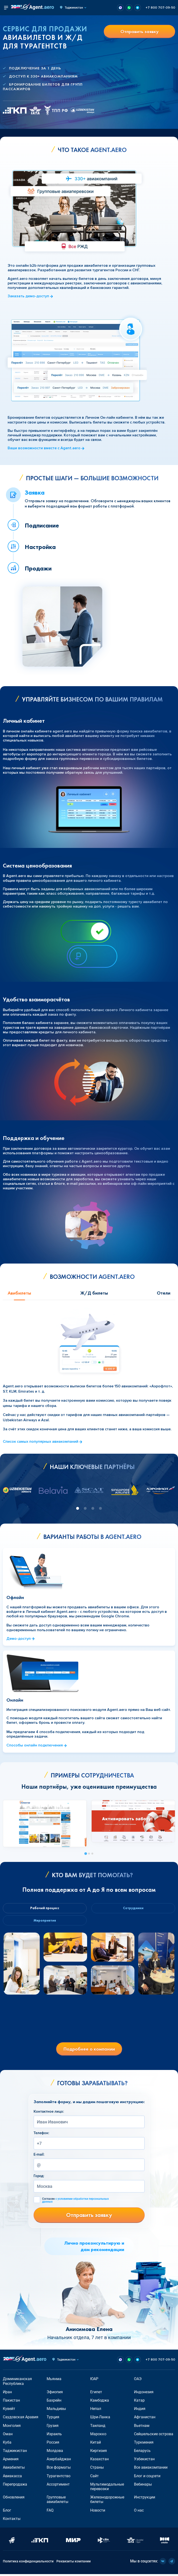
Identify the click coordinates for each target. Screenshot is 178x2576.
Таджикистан (15, 2452)
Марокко (98, 2436)
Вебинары (143, 2486)
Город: (39, 2178)
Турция (53, 2419)
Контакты (11, 2520)
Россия (53, 2444)
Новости (97, 2512)
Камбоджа (99, 2402)
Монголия (12, 2427)
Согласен (75, 2202)
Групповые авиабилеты (57, 2501)
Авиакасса (12, 2478)
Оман (8, 2436)
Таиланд (97, 2427)
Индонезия (143, 2394)
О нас (139, 2512)
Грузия (53, 2427)
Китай (95, 2444)
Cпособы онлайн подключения (36, 1745)
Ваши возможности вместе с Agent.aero (46, 448)
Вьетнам (141, 2427)
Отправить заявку (139, 31)
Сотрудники (134, 1909)
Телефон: (41, 2135)
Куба (7, 2444)
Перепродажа (15, 2486)
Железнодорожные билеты (107, 2501)
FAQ (50, 2512)
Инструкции (144, 2499)
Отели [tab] (163, 1293)
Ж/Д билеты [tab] (94, 1293)
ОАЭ (138, 2381)
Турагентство (58, 2478)
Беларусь (142, 2452)
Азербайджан (59, 2461)
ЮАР (94, 2381)
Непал (95, 2410)
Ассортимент (58, 2486)
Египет (96, 2394)
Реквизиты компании (73, 2563)
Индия (139, 2410)
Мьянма (54, 2381)
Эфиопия (55, 2394)
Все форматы (59, 2469)
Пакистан (11, 2402)
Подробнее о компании (89, 2051)
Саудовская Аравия (20, 2419)
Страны (97, 2469)
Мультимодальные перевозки (107, 2488)
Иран (7, 2394)
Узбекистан (144, 2461)
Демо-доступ (20, 1638)
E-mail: (39, 2156)
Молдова (55, 2452)
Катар (139, 2402)
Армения (11, 2461)
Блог (7, 2512)
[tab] (97, 500)
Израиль (54, 2436)
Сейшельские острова (153, 2436)
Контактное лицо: (49, 2113)
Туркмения (143, 2444)
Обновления (14, 2499)
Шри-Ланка (100, 2419)
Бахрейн (54, 2402)
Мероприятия (44, 1921)
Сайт (94, 2478)
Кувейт (9, 2410)
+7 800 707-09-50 (160, 8)
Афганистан (144, 2419)
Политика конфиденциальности (28, 2563)
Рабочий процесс (44, 1909)
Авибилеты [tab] (19, 1293)
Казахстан (99, 2461)
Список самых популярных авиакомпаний (42, 1441)
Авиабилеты (14, 2469)
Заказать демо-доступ (30, 296)
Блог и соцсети (147, 2478)
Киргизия (98, 2452)
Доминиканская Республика (17, 2383)
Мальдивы (56, 2410)
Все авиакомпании (151, 2469)
